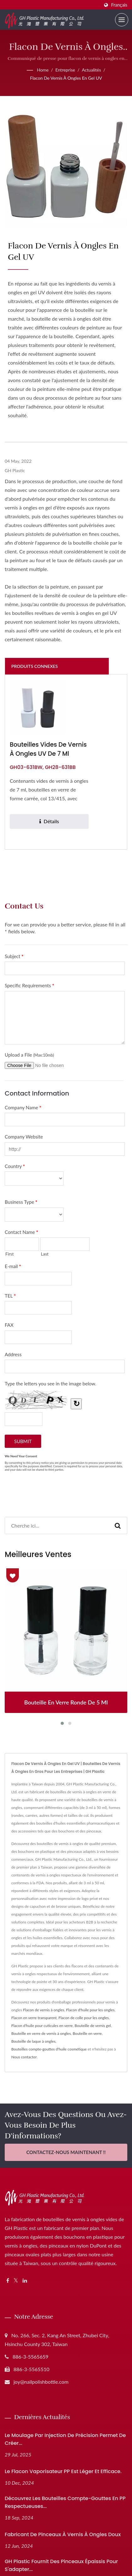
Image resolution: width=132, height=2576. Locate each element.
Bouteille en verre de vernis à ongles (41, 2033)
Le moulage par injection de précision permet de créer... (65, 2439)
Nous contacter (24, 2057)
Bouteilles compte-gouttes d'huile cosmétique (49, 2049)
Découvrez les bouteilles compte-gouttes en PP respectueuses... (65, 2502)
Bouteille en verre (87, 2033)
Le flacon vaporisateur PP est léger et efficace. (63, 2471)
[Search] (57, 1525)
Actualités (91, 69)
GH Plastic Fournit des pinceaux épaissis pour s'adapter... (61, 2565)
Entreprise (65, 69)
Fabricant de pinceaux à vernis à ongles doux (63, 2534)
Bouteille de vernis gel (92, 2025)
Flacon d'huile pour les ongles (90, 2010)
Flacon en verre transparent (34, 2017)
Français (119, 5)
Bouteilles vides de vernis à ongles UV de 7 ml (48, 749)
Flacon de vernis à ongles (43, 2010)
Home (42, 69)
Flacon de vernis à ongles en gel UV (66, 78)
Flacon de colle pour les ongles (83, 2017)
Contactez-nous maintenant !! (66, 2152)
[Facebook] (7, 2280)
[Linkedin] (25, 2280)
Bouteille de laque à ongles (33, 2041)
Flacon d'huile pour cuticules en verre (42, 2025)
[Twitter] (16, 2280)
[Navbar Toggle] (121, 19)
